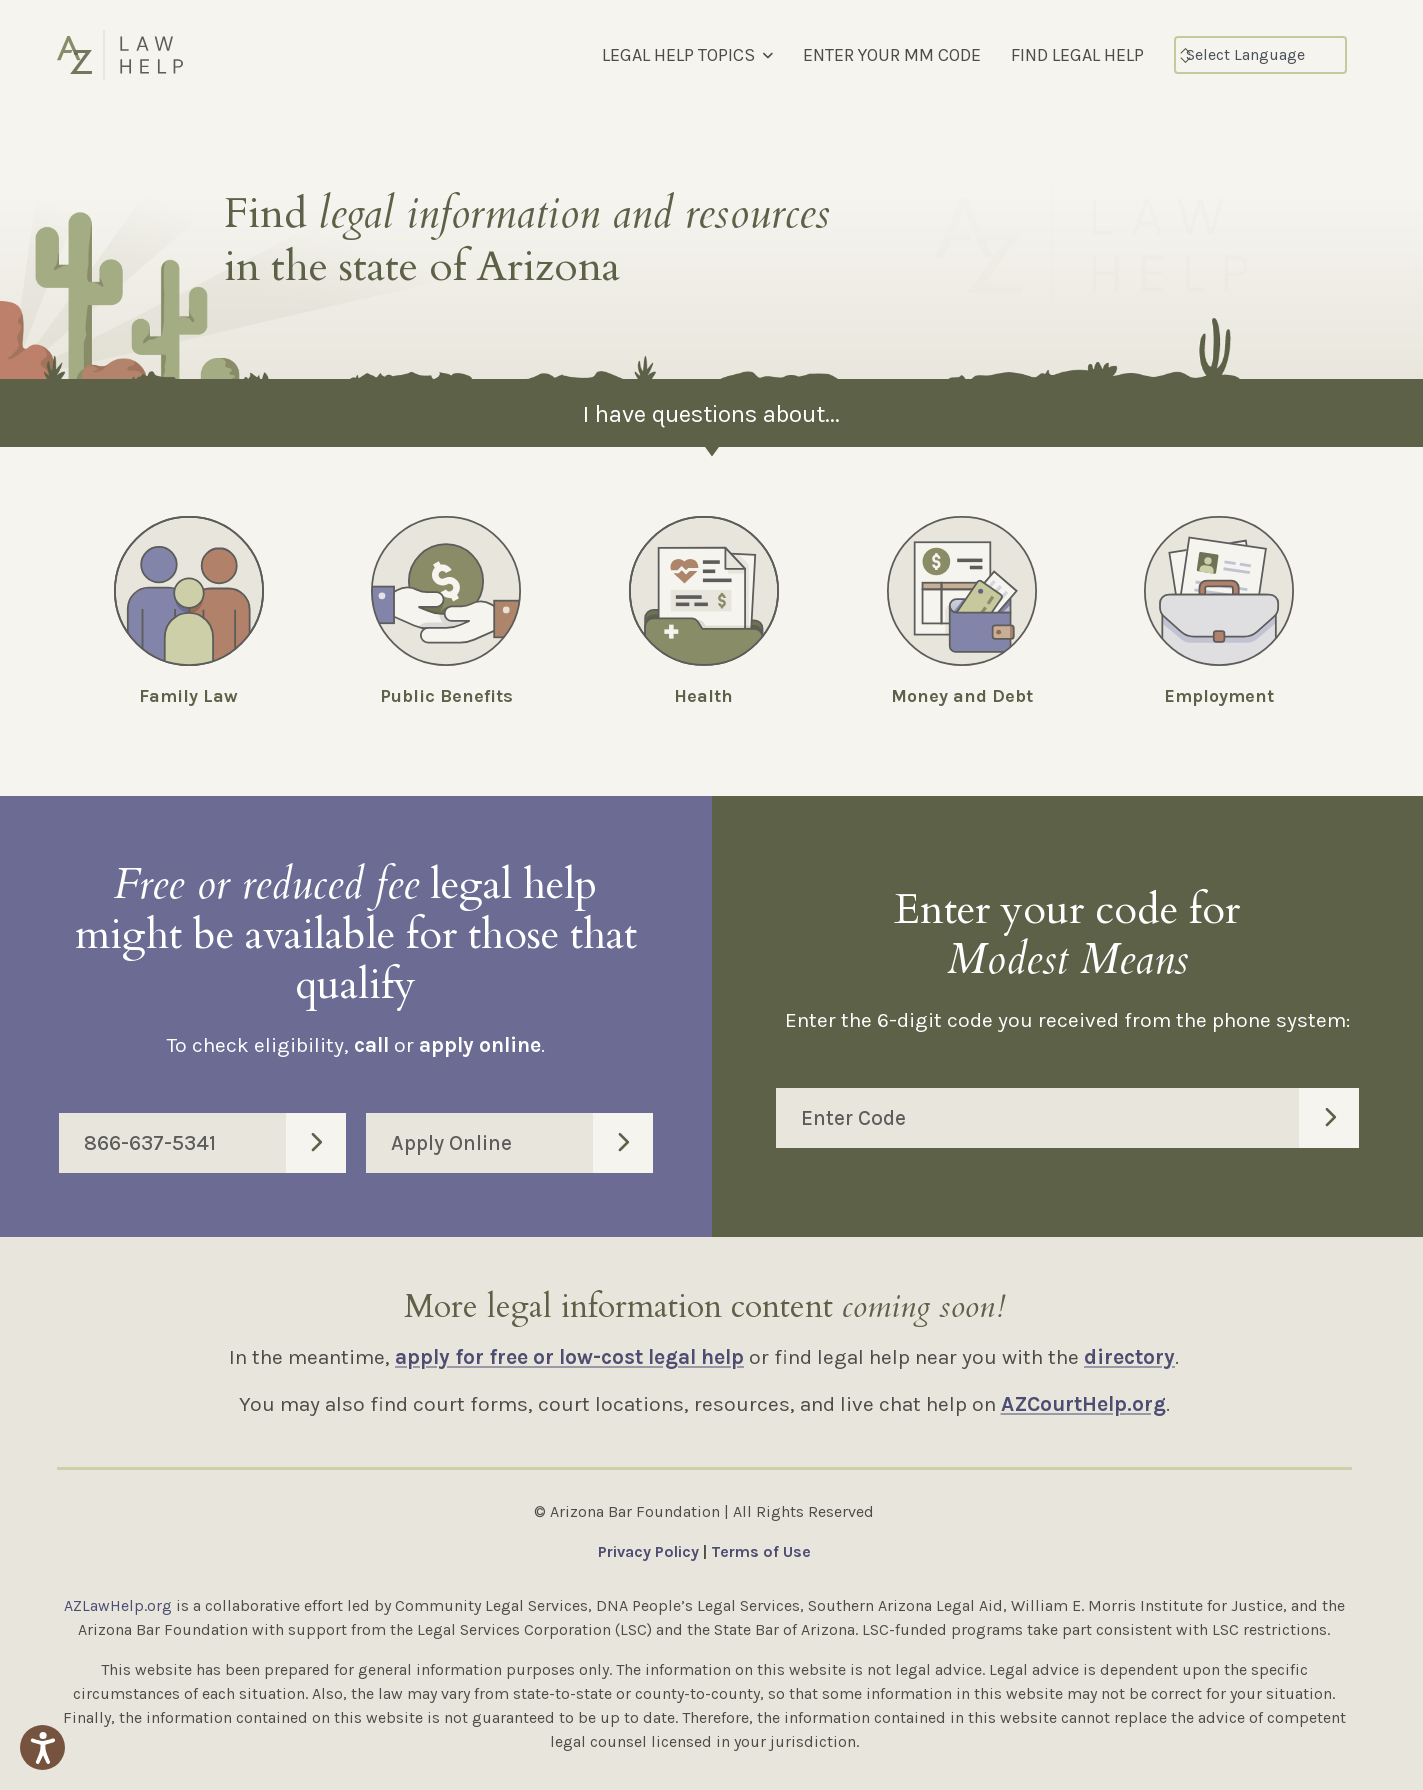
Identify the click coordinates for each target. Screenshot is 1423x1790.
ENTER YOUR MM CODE (892, 55)
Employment (1219, 696)
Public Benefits (446, 696)
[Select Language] (1260, 55)
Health (703, 696)
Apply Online (522, 1143)
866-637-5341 (215, 1143)
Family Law (188, 696)
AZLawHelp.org (118, 1605)
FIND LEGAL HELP (1077, 55)
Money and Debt (962, 696)
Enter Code (1080, 1118)
